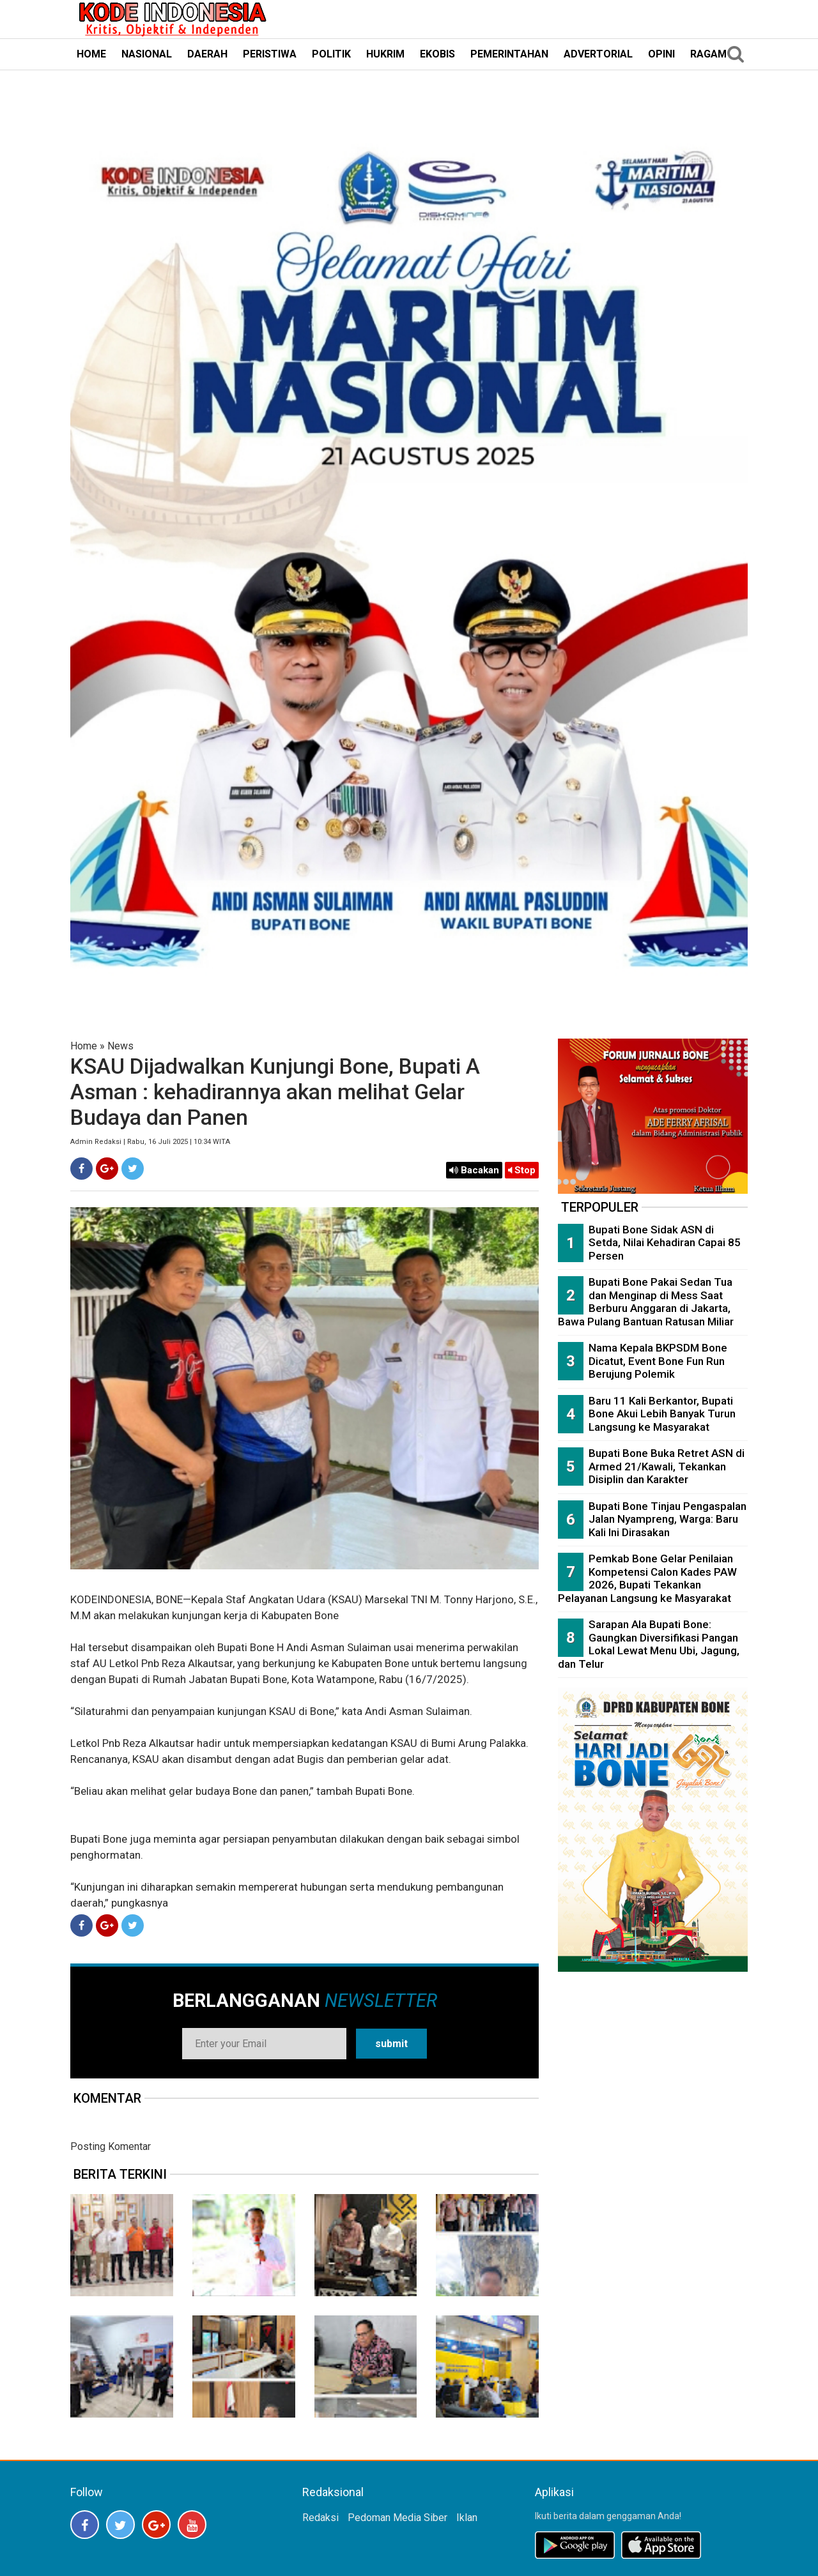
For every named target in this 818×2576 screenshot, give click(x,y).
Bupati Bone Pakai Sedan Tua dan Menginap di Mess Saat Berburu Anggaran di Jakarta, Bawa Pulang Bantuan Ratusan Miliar (646, 1302)
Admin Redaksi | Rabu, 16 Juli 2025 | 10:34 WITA (150, 1142)
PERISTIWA (270, 54)
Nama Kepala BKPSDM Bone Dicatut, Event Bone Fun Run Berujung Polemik (658, 1360)
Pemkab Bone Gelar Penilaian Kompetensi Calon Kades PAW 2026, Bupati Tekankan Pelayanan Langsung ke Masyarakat (647, 1578)
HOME (91, 54)
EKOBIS (437, 54)
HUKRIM (385, 54)
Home (83, 1046)
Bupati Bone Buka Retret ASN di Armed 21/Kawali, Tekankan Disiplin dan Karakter (667, 1466)
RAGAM (708, 54)
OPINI (661, 54)
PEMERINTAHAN (509, 54)
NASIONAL (146, 54)
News (120, 1046)
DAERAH (207, 54)
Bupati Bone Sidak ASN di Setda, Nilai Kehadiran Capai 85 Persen (665, 1242)
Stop (522, 1170)
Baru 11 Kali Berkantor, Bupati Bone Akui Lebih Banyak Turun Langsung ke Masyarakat (662, 1413)
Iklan (466, 2517)
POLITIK (331, 54)
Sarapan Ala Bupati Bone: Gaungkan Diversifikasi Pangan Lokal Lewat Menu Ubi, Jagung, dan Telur (648, 1644)
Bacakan (474, 1170)
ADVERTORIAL (598, 54)
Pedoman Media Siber (397, 2517)
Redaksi (320, 2517)
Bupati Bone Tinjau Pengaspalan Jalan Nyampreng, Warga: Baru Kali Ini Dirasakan (667, 1519)
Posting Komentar (110, 2146)
